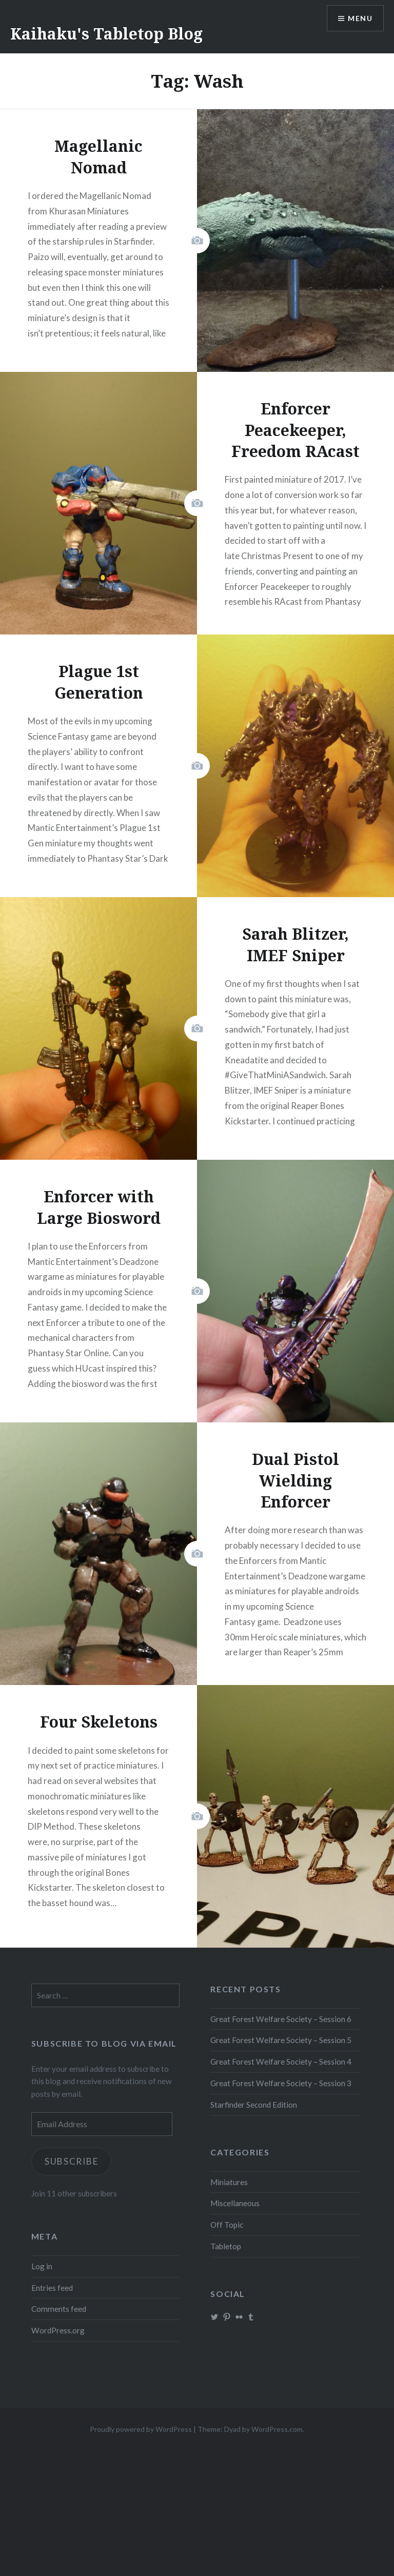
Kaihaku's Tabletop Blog (106, 33)
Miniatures (229, 2182)
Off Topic (226, 2224)
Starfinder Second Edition (253, 2104)
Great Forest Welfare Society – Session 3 (280, 2083)
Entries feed (52, 2287)
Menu (360, 18)
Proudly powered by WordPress (141, 2429)
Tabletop (225, 2246)
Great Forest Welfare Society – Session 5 (280, 2040)
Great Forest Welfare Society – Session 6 (280, 2019)
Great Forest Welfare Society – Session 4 (280, 2061)
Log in (41, 2266)
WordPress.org (58, 2330)
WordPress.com (277, 2429)
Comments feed (58, 2308)
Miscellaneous (235, 2203)
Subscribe (71, 2161)
